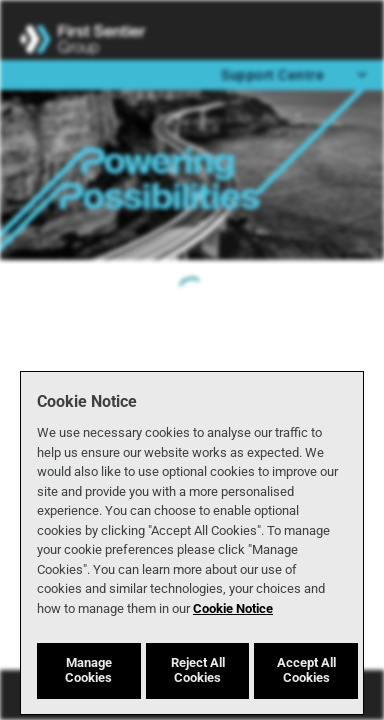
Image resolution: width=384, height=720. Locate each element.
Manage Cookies (88, 670)
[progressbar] (192, 292)
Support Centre (296, 74)
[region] (192, 543)
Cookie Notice (233, 608)
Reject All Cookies (198, 670)
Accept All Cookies (306, 670)
